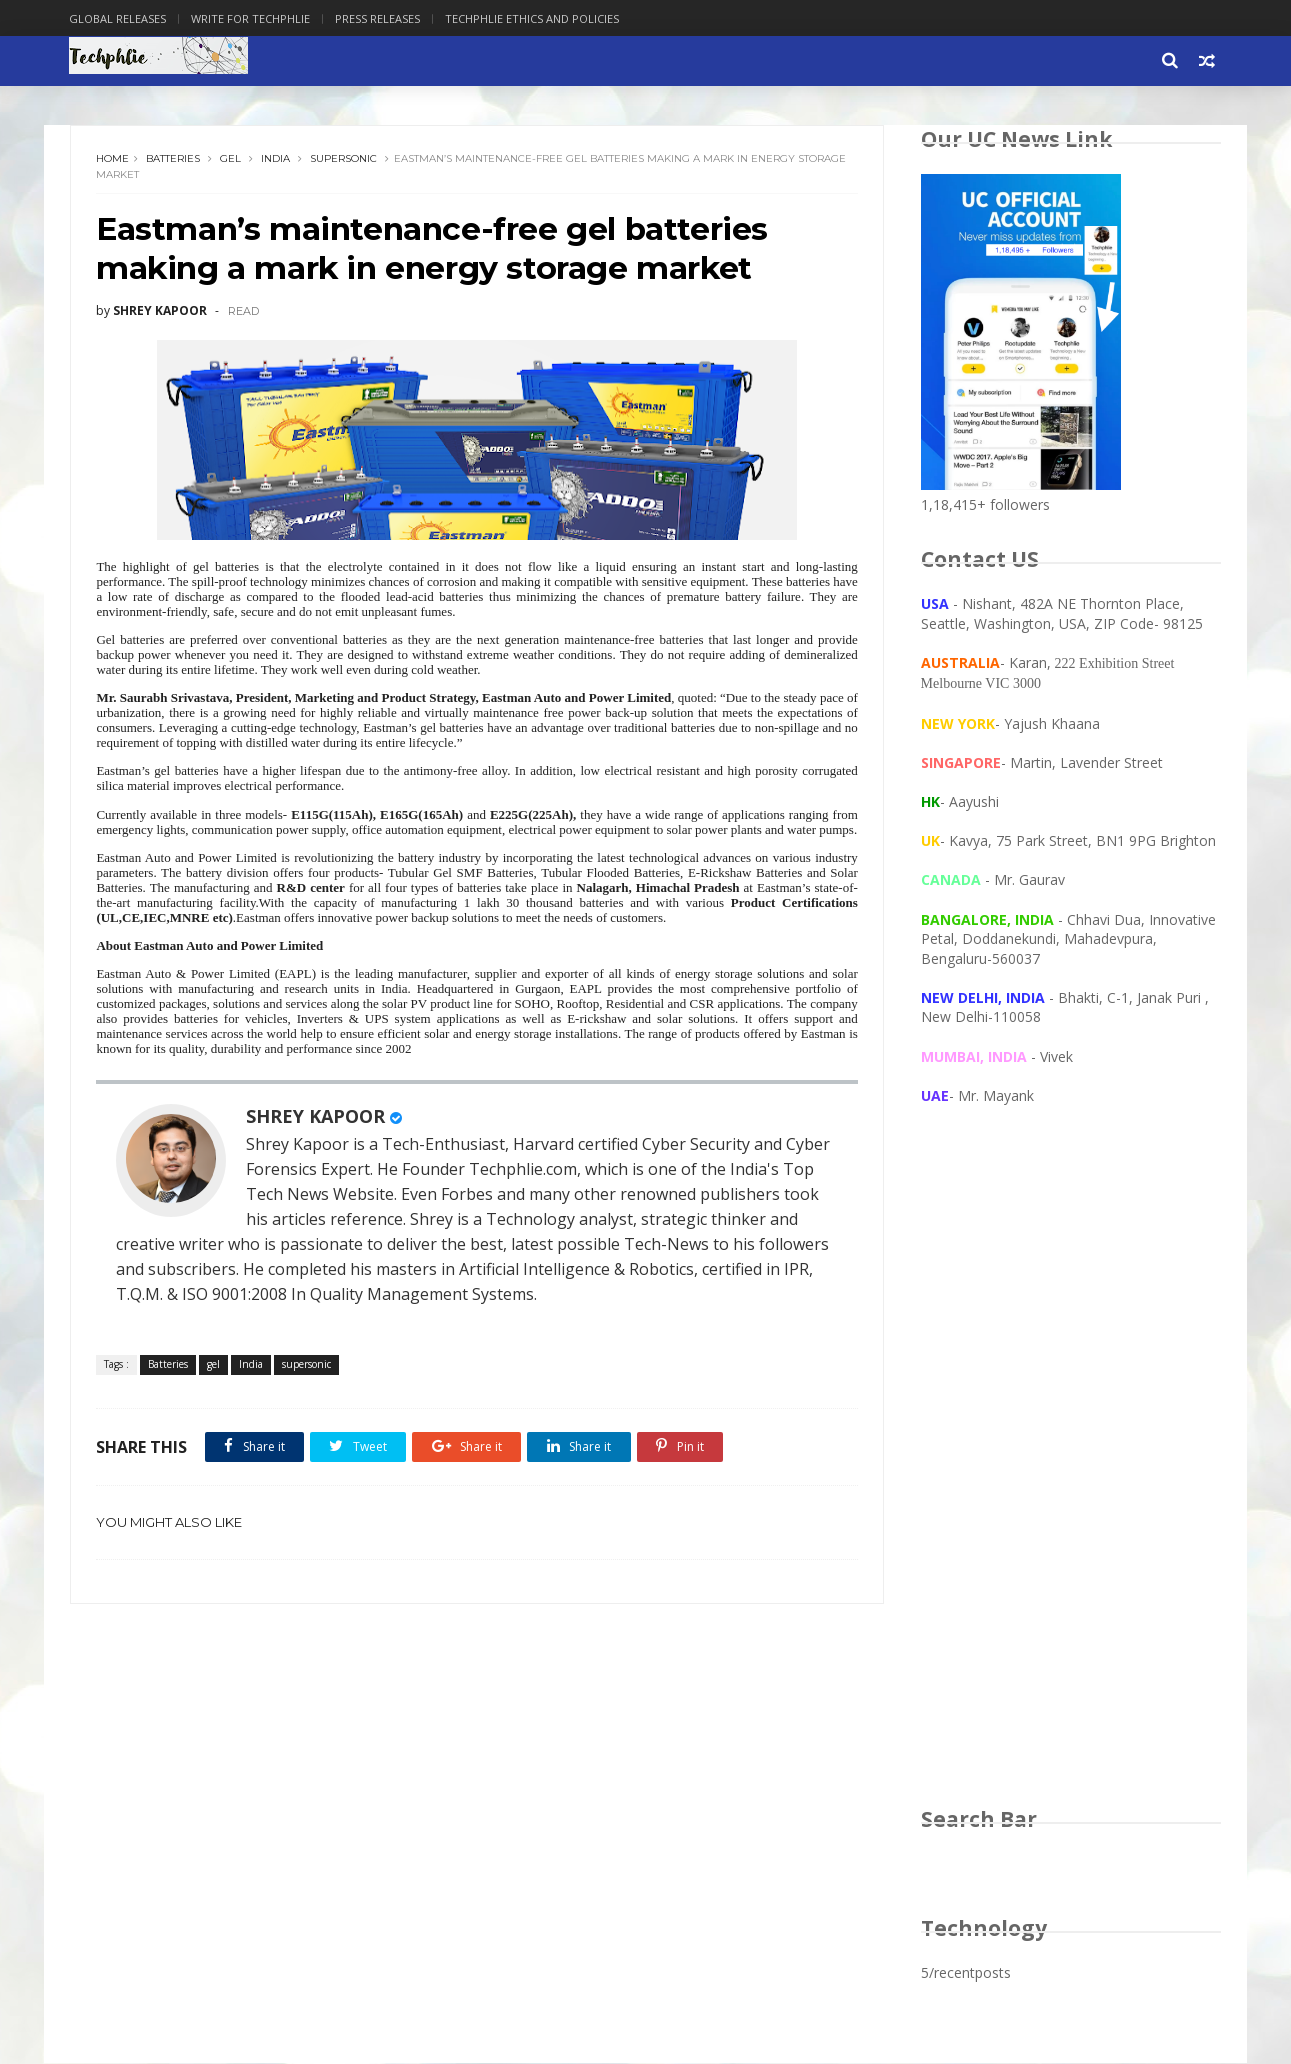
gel (231, 159)
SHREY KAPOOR (316, 1133)
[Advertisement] (1071, 1476)
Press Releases (379, 18)
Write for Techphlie (252, 18)
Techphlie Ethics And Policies (534, 18)
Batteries (174, 159)
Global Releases (119, 18)
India (276, 159)
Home (113, 159)
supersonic (344, 159)
